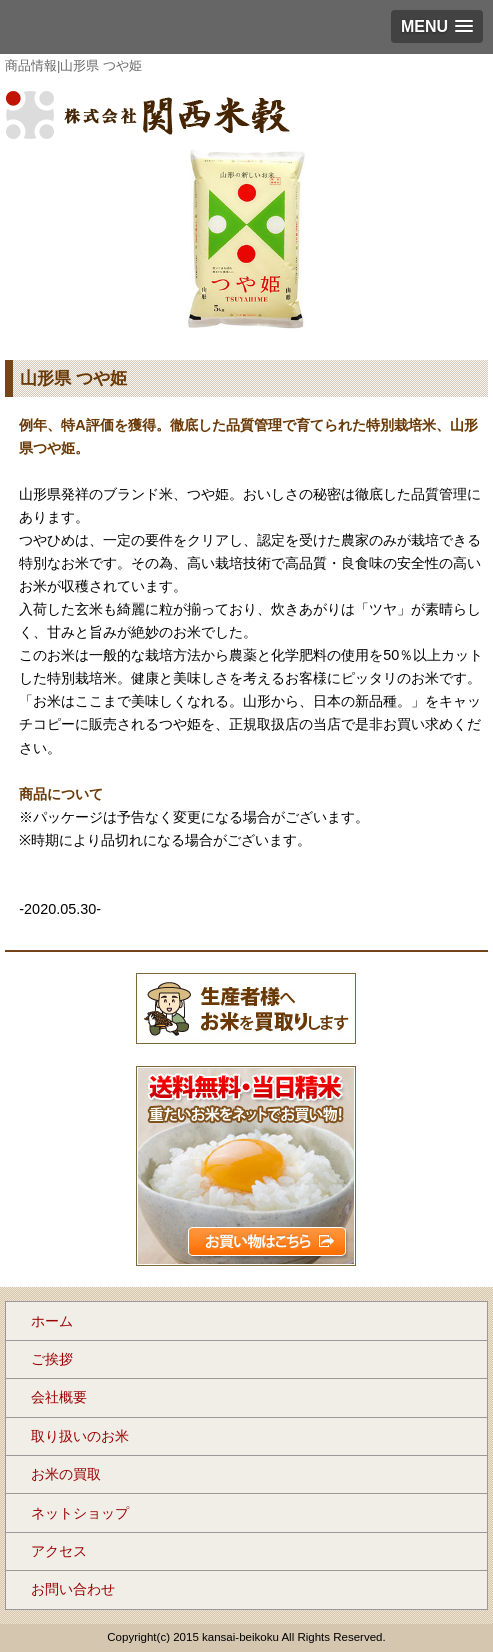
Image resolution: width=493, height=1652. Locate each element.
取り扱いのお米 (80, 1436)
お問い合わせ (73, 1589)
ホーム (52, 1321)
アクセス (59, 1551)
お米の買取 (66, 1474)
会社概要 (59, 1397)
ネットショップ (80, 1513)
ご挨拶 (52, 1359)
